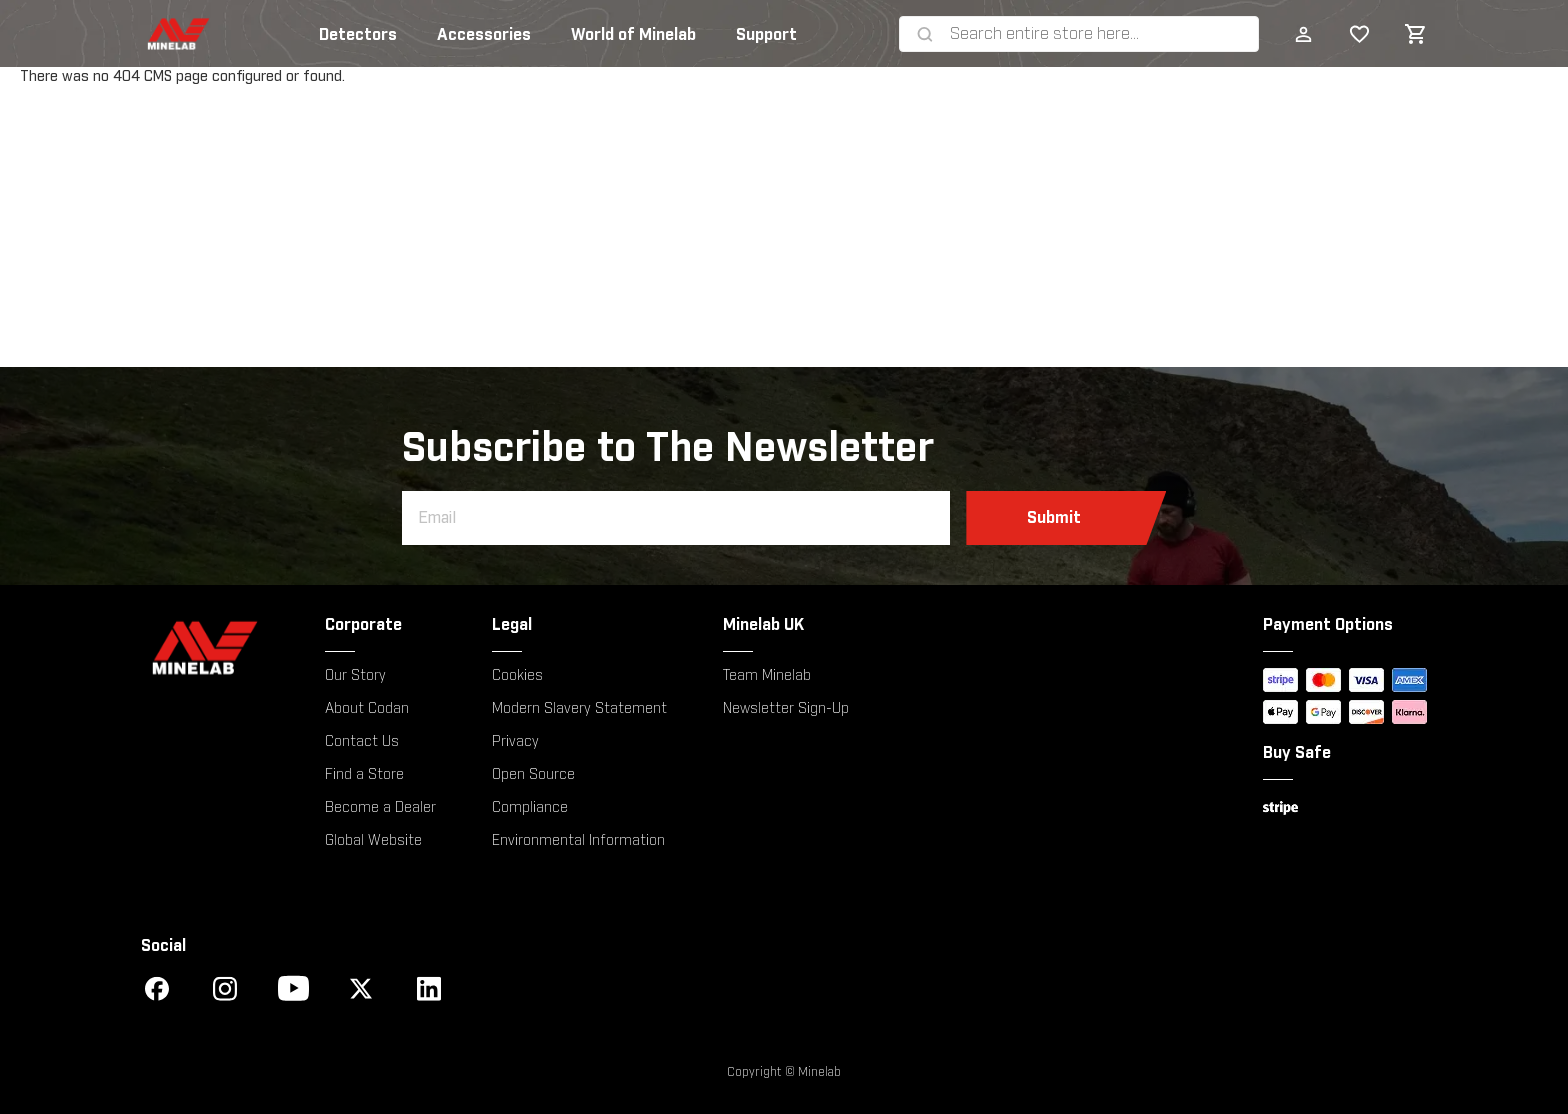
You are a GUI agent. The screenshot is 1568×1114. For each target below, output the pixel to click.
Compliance (530, 808)
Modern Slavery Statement (579, 709)
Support (766, 35)
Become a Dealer (380, 808)
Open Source (533, 775)
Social (163, 946)
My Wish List (1351, 34)
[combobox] (1100, 34)
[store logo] (160, 34)
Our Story (355, 676)
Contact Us (362, 742)
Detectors (358, 35)
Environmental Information (578, 841)
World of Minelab (633, 35)
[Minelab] (205, 647)
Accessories (484, 35)
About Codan (367, 709)
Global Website (373, 841)
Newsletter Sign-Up (786, 709)
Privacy (515, 742)
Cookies (517, 676)
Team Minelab (767, 676)
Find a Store (364, 775)
